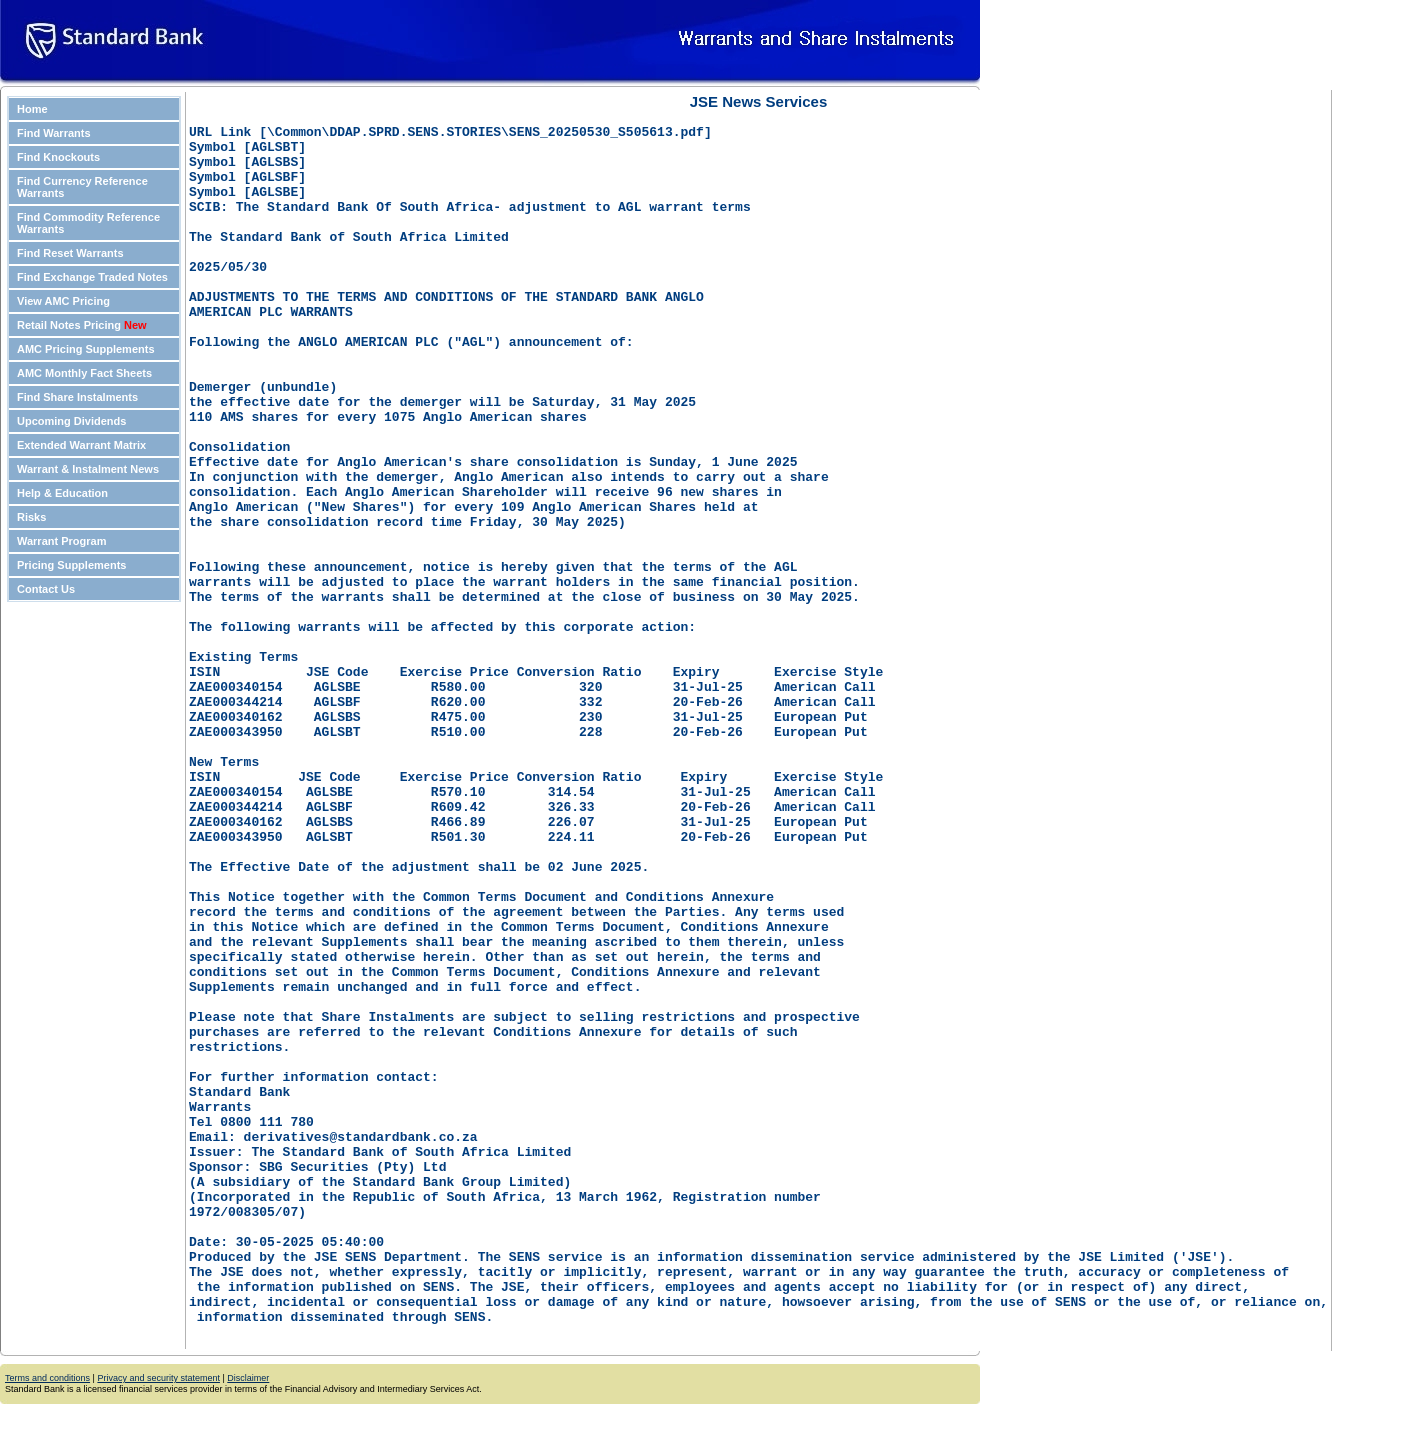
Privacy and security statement (158, 1381)
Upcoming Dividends (71, 421)
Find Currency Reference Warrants (82, 187)
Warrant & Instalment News (88, 469)
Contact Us (46, 589)
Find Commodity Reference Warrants (88, 223)
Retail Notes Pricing (82, 325)
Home (32, 109)
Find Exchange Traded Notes (92, 277)
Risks (31, 517)
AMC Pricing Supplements (86, 349)
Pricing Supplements (71, 565)
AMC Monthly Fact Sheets (84, 373)
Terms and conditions (47, 1381)
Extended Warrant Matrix (81, 445)
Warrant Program (61, 541)
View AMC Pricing (63, 301)
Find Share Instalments (77, 397)
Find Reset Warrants (70, 253)
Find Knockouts (58, 157)
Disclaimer (248, 1381)
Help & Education (62, 493)
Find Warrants (54, 133)
